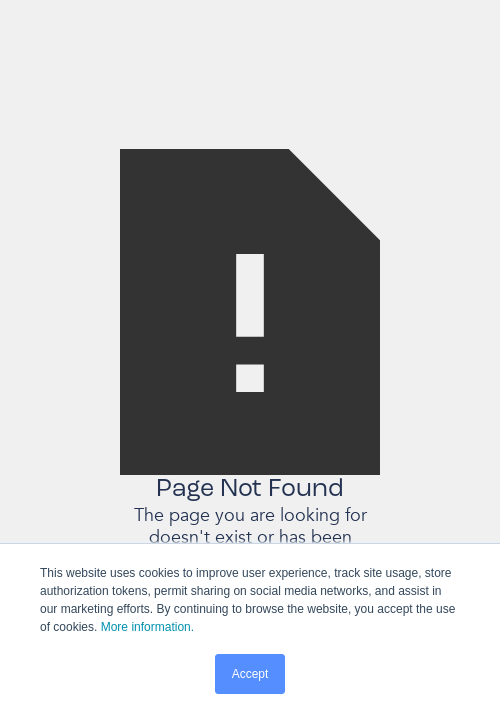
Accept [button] (250, 674)
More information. (147, 627)
